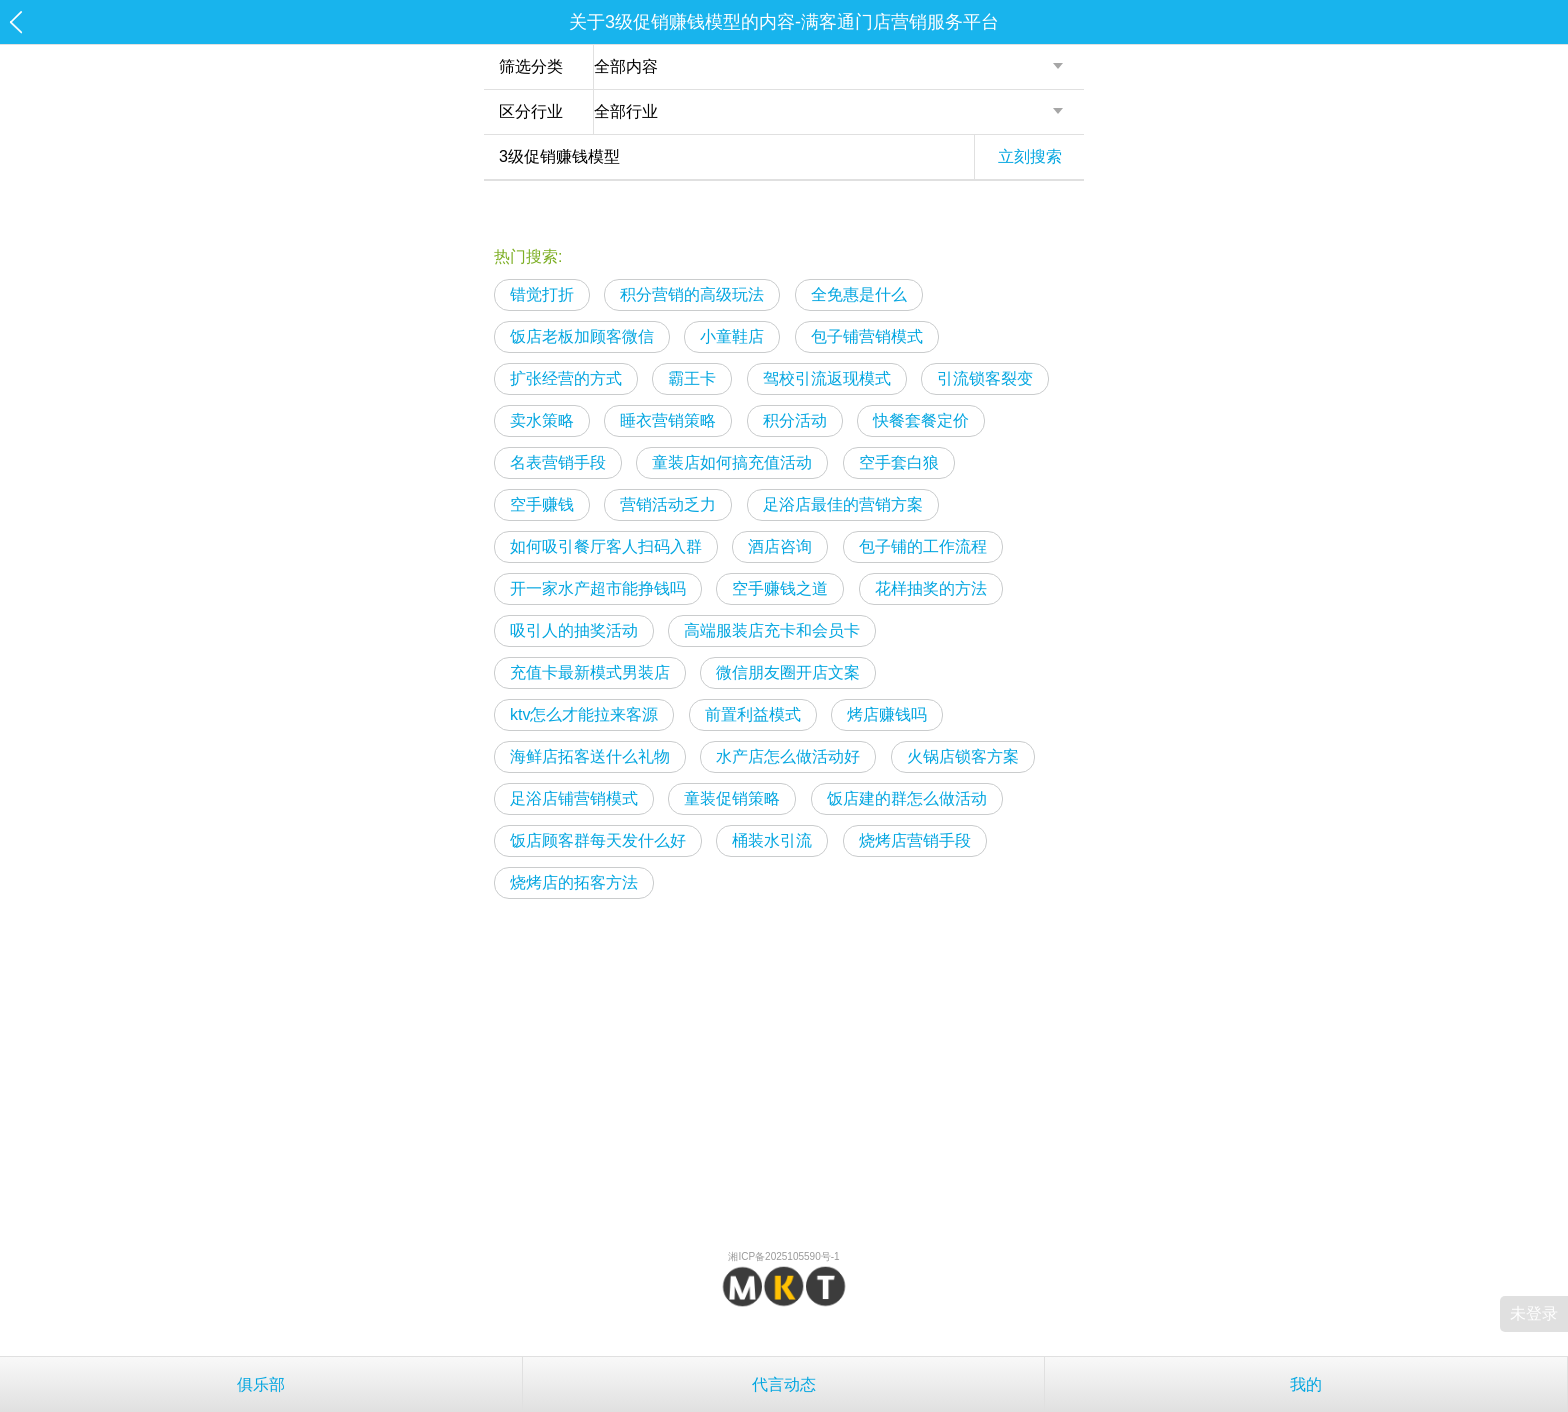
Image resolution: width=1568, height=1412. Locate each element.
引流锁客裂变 (985, 378)
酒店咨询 (780, 546)
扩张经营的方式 (566, 378)
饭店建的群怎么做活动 (907, 798)
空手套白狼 (899, 462)
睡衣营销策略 (668, 420)
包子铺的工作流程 (923, 546)
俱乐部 (261, 1384)
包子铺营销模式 (867, 336)
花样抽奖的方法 (931, 588)
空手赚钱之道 (780, 588)
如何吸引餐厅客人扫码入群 (606, 546)
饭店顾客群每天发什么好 (598, 840)
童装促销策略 (732, 798)
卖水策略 (542, 420)
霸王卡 (692, 378)
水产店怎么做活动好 (788, 756)
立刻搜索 (1030, 156)
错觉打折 (542, 294)
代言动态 (784, 1384)
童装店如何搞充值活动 (732, 462)
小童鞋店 (732, 336)
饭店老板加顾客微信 (582, 336)
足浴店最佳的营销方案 (843, 504)
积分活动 (795, 420)
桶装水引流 (772, 840)
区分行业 (531, 111)
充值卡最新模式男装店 (590, 672)
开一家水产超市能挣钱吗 (598, 588)
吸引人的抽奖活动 (574, 630)
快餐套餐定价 (921, 420)
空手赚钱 (542, 504)
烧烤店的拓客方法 (574, 882)
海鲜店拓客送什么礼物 (590, 756)
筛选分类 (531, 66)
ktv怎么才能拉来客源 (584, 714)
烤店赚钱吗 (887, 714)
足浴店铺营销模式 (574, 798)
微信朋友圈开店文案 (788, 672)
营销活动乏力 (668, 504)
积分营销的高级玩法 (692, 294)
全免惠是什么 (859, 294)
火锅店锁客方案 (963, 756)
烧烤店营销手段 (915, 840)
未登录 (1534, 1313)
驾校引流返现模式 (827, 378)
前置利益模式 (753, 714)
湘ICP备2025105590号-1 (783, 1256)
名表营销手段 (558, 462)
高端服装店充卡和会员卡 (772, 630)
